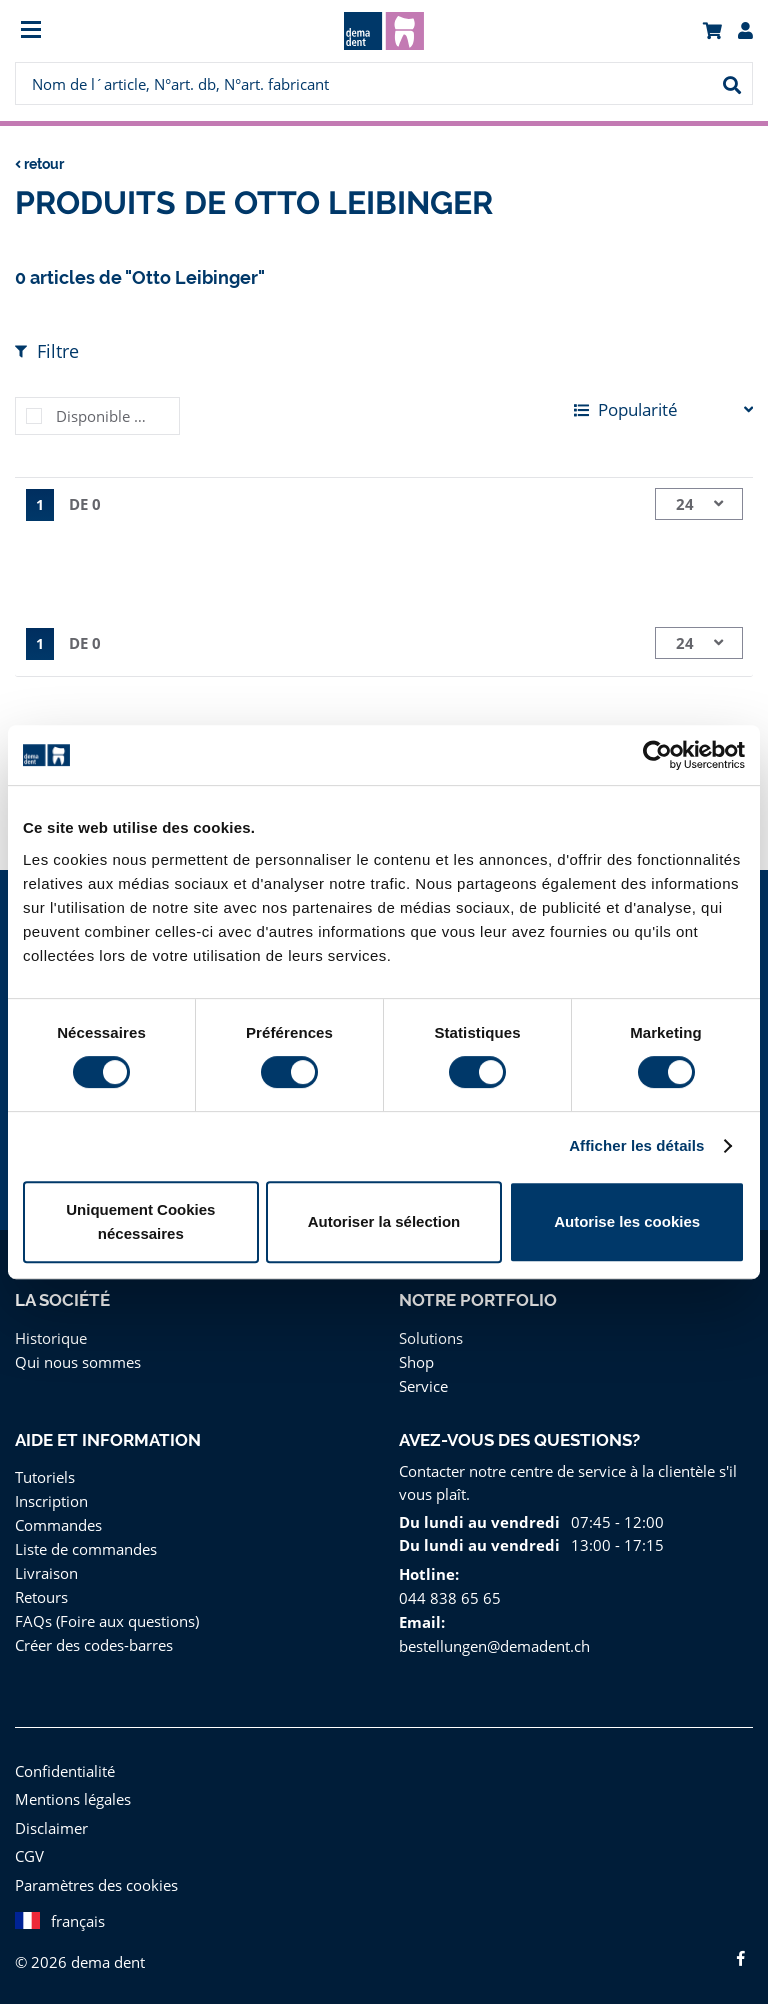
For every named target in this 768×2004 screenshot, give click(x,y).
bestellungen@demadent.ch (492, 1645)
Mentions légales (71, 1798)
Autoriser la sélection (384, 1221)
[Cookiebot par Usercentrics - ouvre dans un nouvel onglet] (657, 755)
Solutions (430, 1337)
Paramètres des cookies (95, 1884)
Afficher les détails (636, 1145)
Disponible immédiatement (117, 415)
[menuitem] (107, 31)
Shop (416, 1361)
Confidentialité (62, 1770)
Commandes (57, 1524)
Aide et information (107, 1440)
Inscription (49, 1500)
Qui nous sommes (75, 1361)
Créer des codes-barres (94, 1644)
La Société (63, 1300)
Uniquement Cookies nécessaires (140, 1221)
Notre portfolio (477, 1300)
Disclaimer (50, 1827)
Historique (49, 1337)
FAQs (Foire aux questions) (106, 1620)
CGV (31, 1855)
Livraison (45, 1572)
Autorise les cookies (627, 1221)
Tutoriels (43, 1476)
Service (424, 1385)
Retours (41, 1596)
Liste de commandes (84, 1548)
